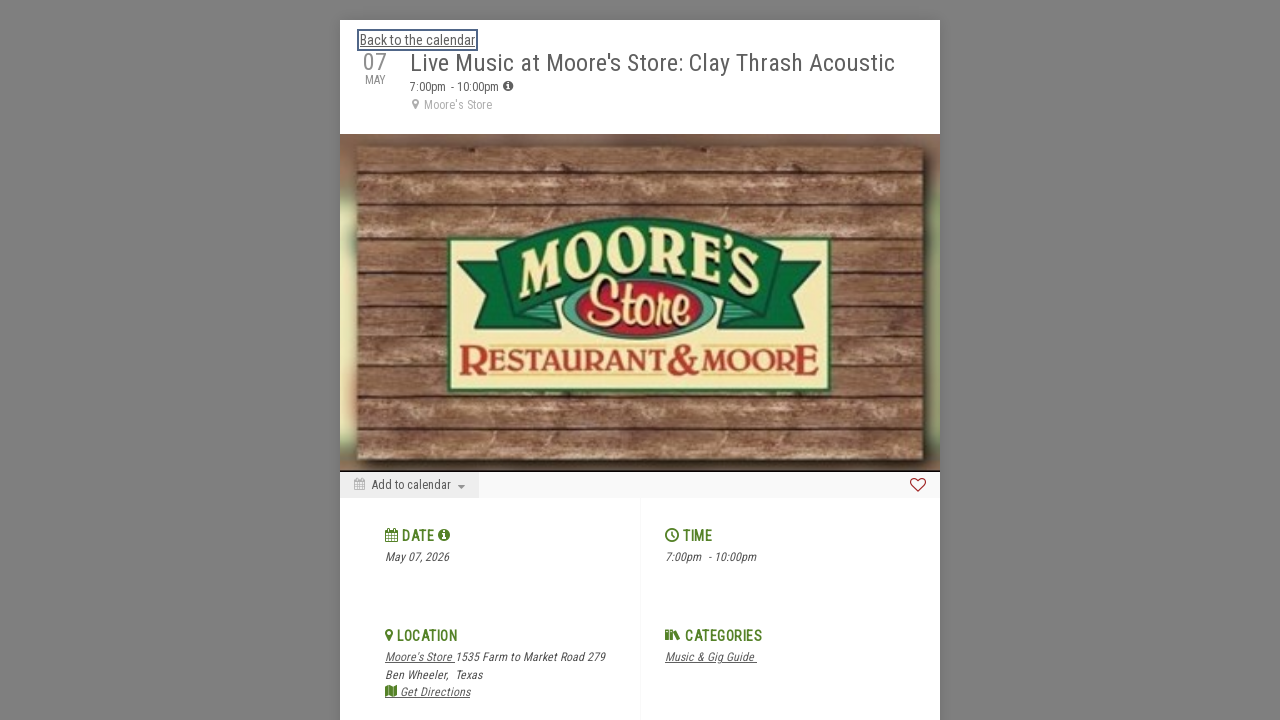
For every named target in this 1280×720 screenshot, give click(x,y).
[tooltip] (508, 86)
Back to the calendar (417, 40)
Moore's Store (420, 657)
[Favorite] (918, 485)
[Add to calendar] (409, 485)
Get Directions (427, 692)
